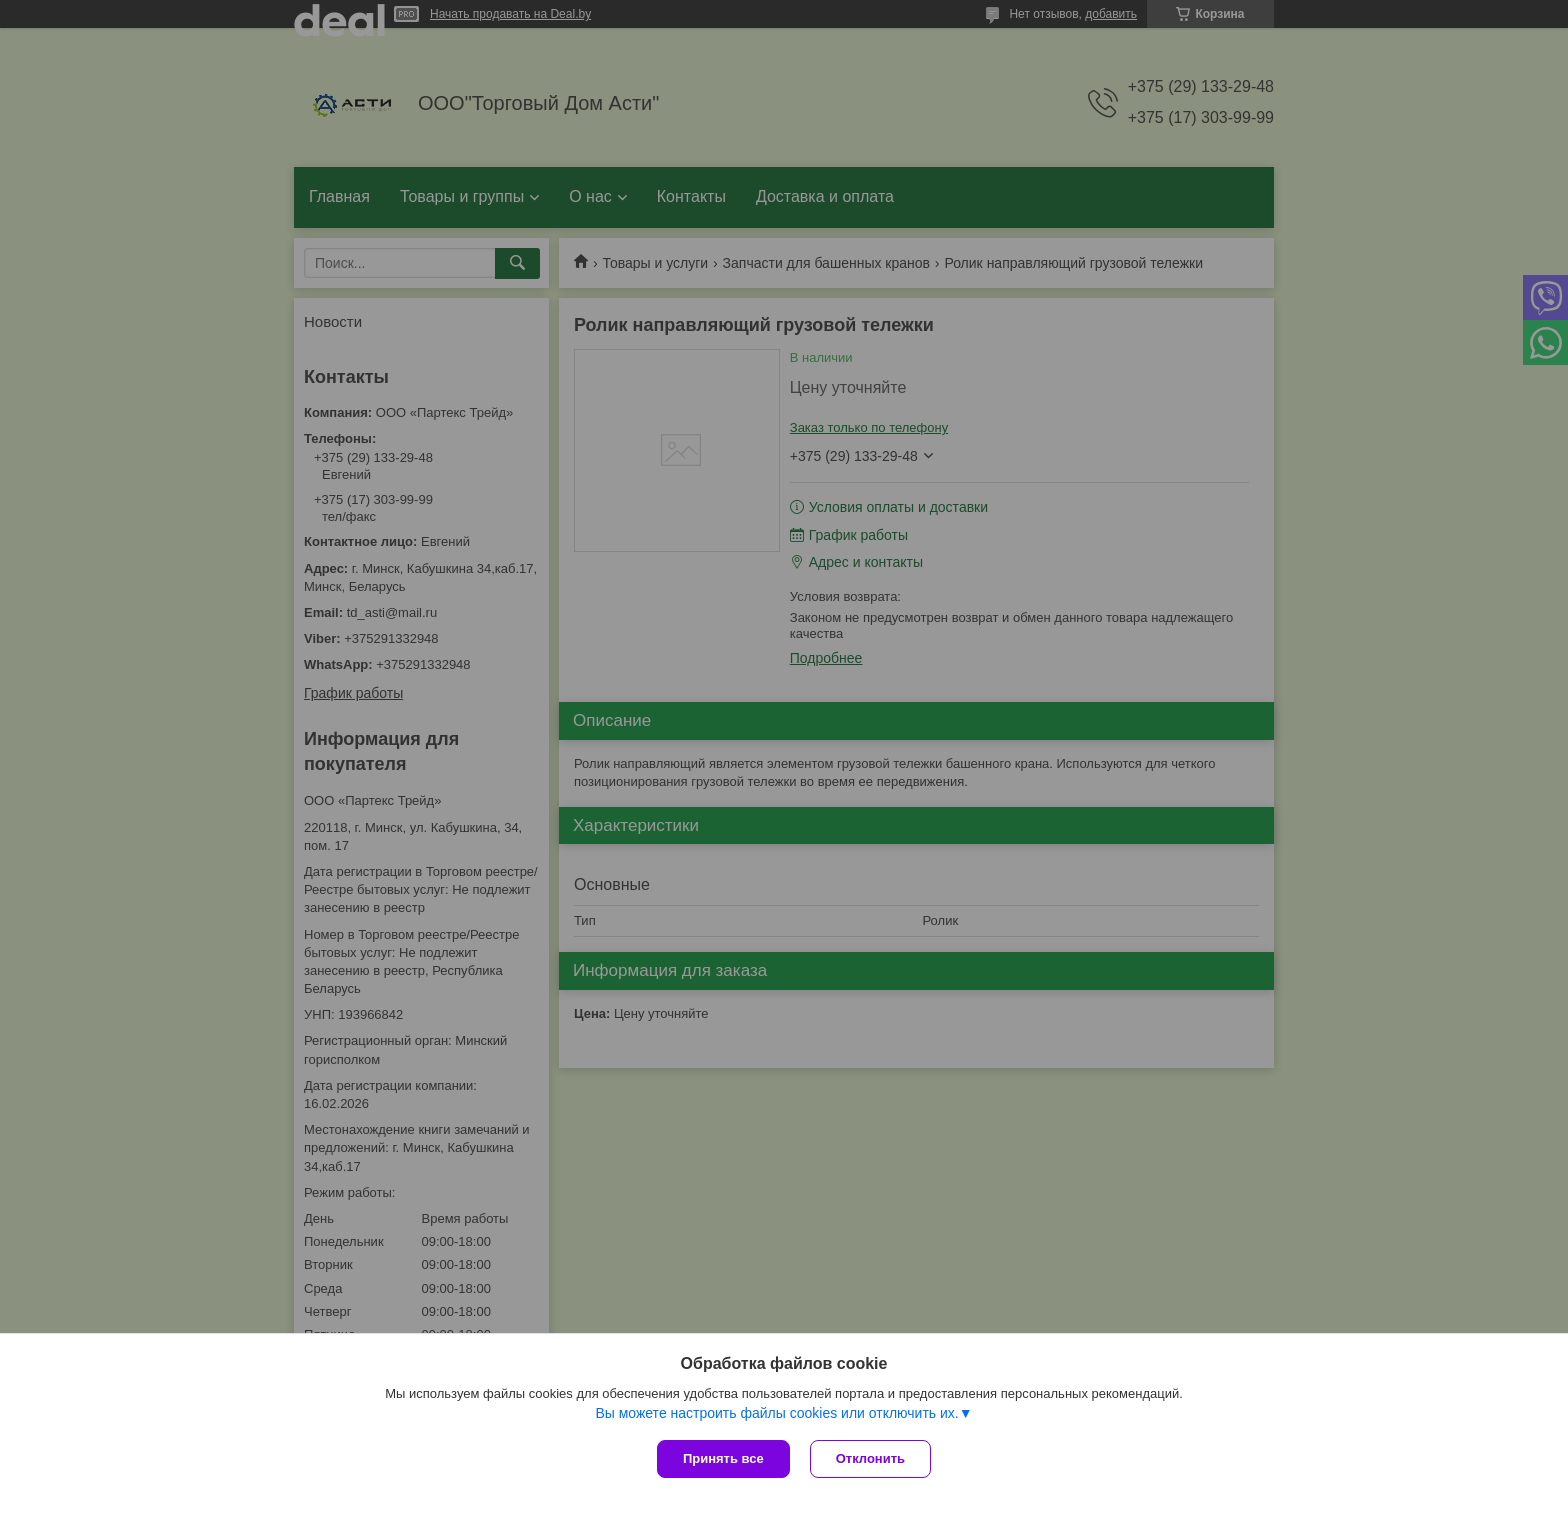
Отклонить (870, 1458)
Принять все (723, 1458)
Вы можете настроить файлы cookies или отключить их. (776, 1413)
